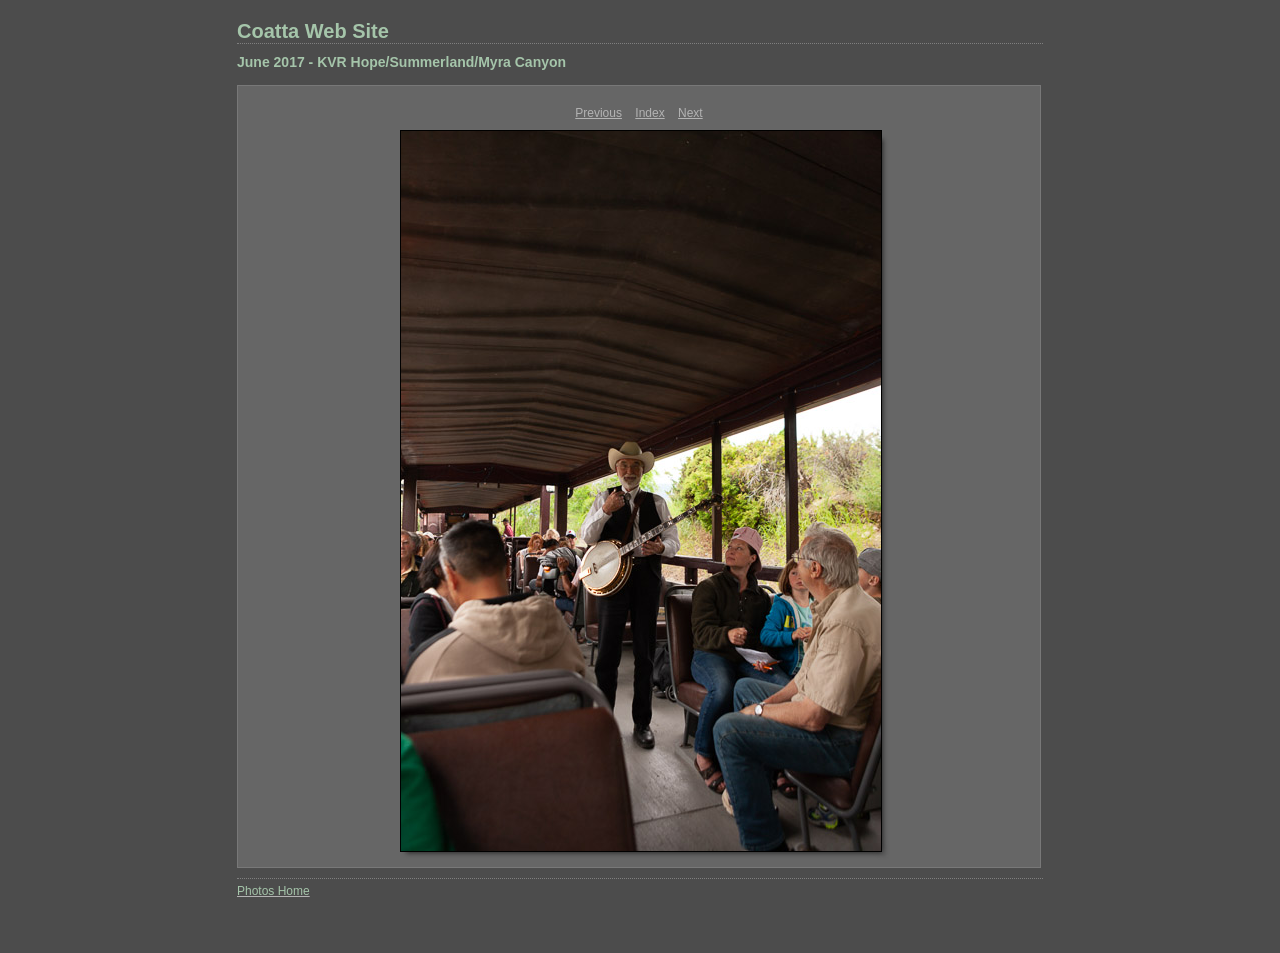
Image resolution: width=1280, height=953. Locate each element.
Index (649, 113)
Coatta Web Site (313, 31)
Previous (598, 113)
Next (690, 113)
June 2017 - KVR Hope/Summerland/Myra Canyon (401, 62)
